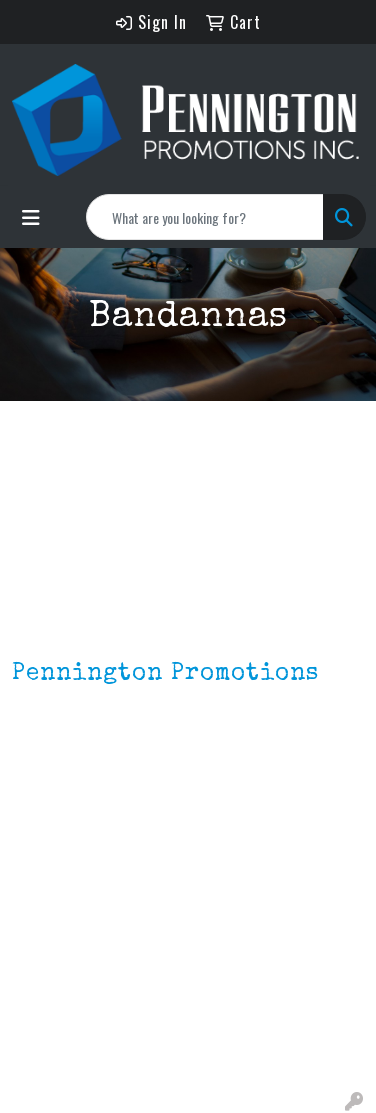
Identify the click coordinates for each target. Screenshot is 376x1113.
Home (31, 859)
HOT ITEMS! (52, 1043)
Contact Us (51, 915)
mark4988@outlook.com (99, 807)
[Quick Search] (205, 217)
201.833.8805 (61, 783)
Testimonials (57, 943)
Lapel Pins (47, 987)
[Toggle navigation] (31, 217)
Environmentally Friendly (98, 1015)
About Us (43, 887)
